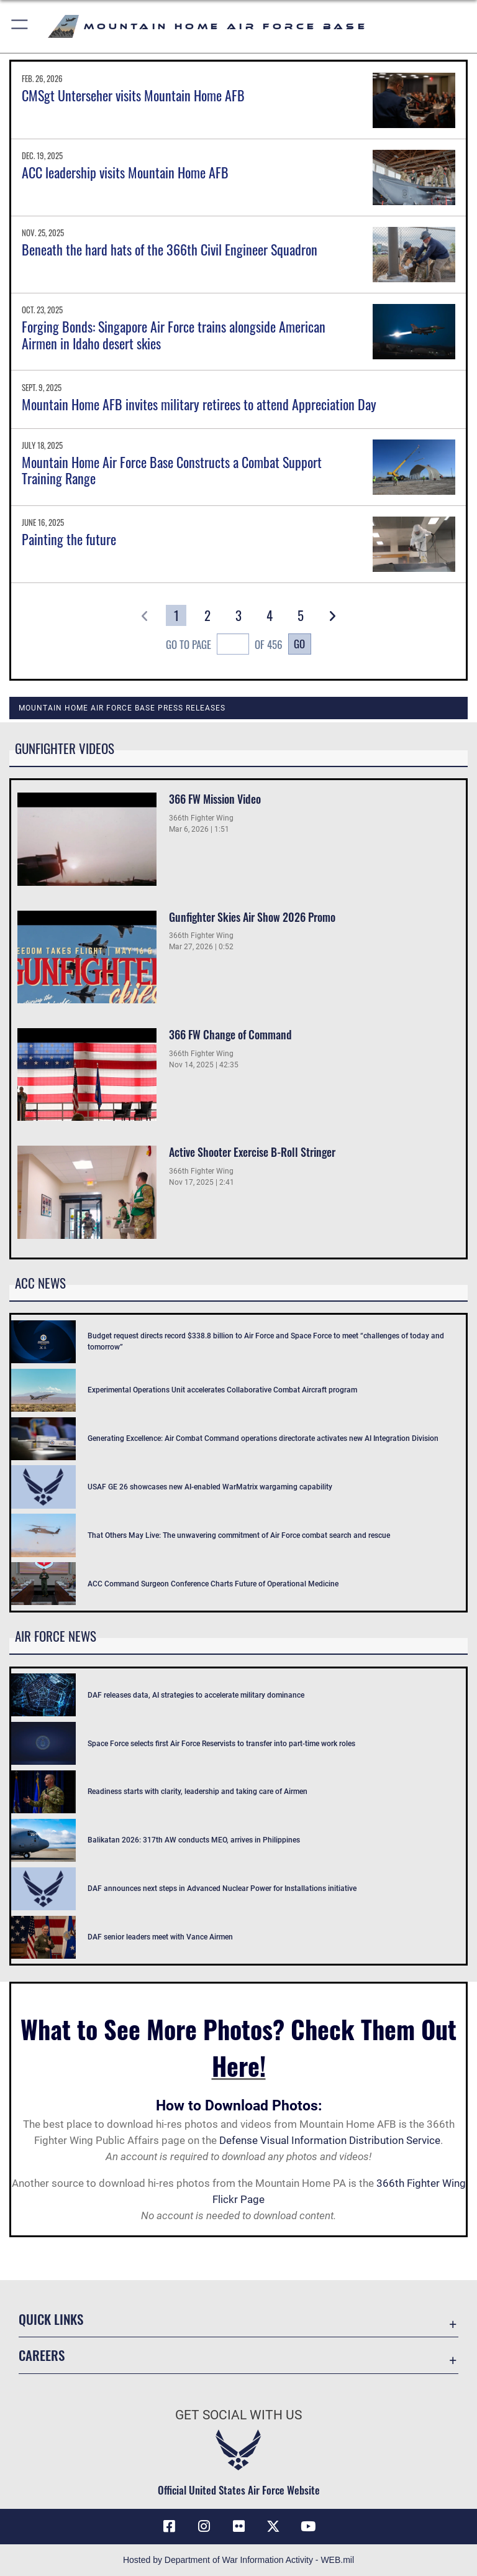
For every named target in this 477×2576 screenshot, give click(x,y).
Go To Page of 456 (224, 646)
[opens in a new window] (273, 2526)
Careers (42, 2355)
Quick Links (51, 2319)
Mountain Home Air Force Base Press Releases (122, 708)
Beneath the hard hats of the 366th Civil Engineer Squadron (169, 249)
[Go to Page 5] (301, 615)
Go (299, 643)
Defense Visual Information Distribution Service (329, 2140)
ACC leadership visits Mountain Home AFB (125, 172)
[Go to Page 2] (207, 615)
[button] (20, 26)
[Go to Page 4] (270, 615)
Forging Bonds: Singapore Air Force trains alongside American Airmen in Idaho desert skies (173, 334)
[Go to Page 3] (239, 615)
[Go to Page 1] (176, 615)
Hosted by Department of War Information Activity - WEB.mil (238, 2560)
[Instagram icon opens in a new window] (203, 2526)
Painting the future (69, 539)
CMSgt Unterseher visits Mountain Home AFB (133, 95)
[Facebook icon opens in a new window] (169, 2526)
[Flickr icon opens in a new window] (238, 2526)
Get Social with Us (238, 2415)
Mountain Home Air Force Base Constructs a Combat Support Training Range (172, 470)
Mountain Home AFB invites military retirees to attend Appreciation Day (199, 404)
